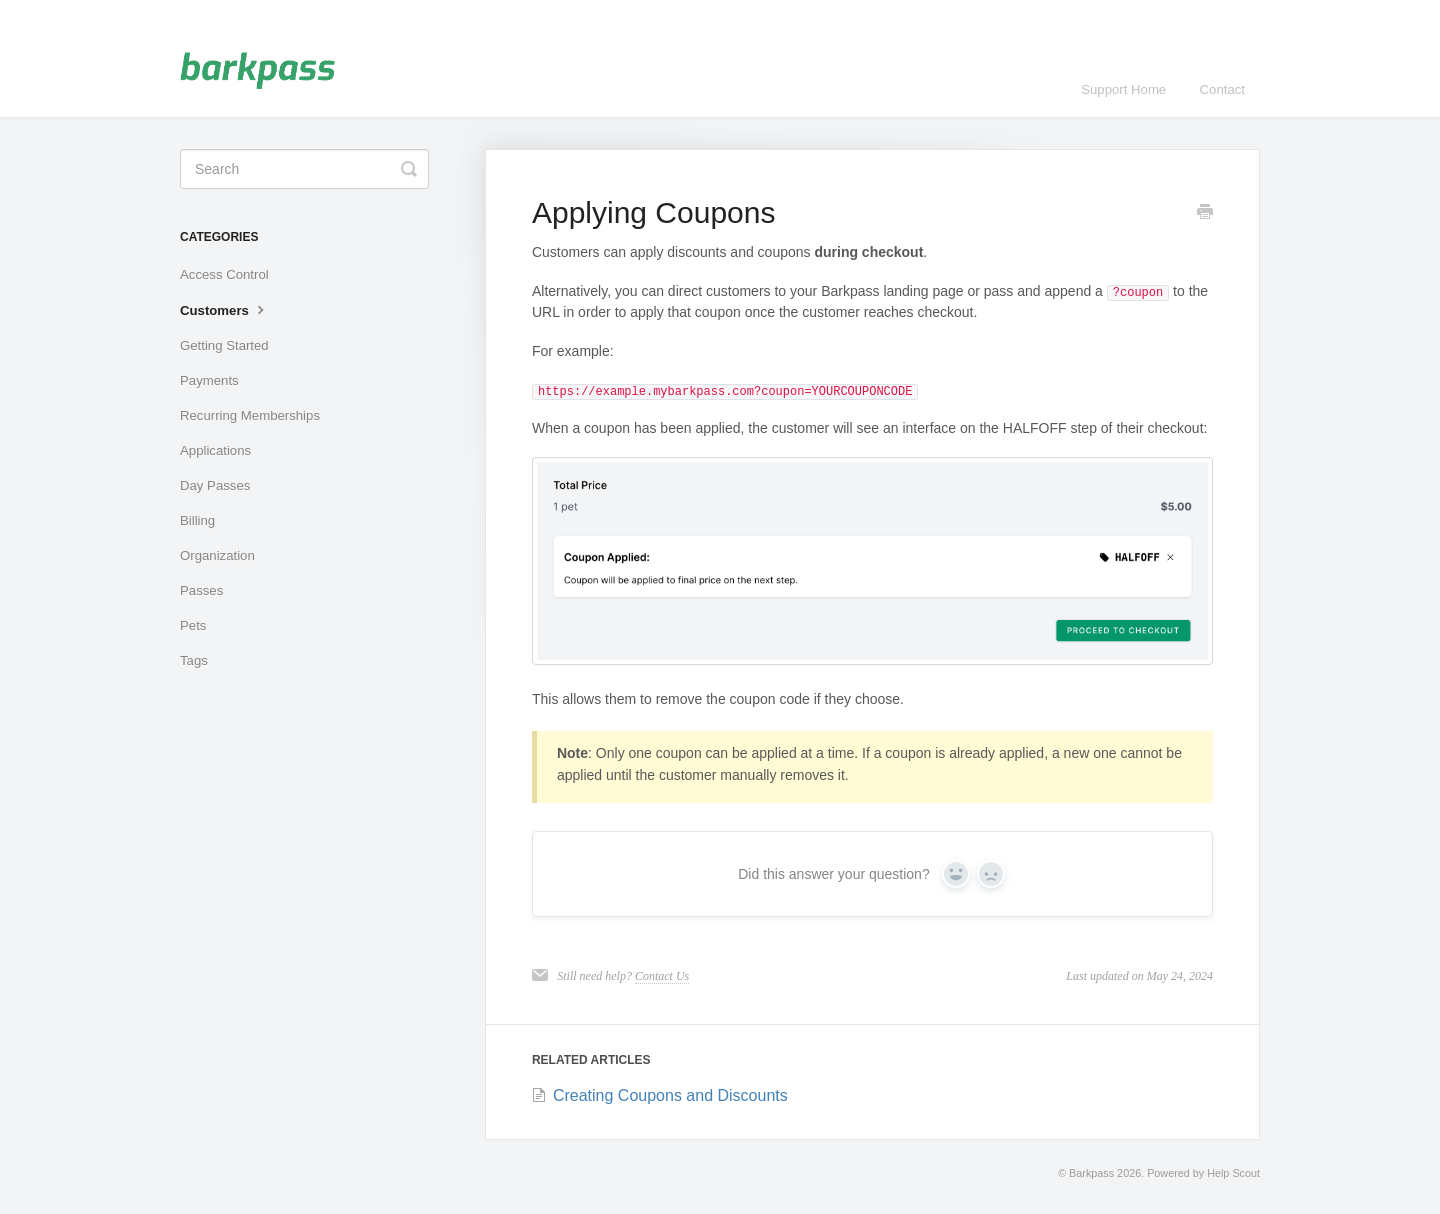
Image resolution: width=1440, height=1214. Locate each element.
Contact (1222, 89)
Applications (215, 450)
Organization (217, 555)
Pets (193, 625)
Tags (194, 660)
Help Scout (1233, 1173)
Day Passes (215, 485)
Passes (201, 590)
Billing (197, 520)
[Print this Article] (1205, 214)
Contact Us (662, 976)
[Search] (304, 169)
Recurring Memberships (250, 415)
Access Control (224, 274)
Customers (224, 309)
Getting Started (224, 345)
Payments (209, 380)
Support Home (1123, 89)
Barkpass (1091, 1173)
